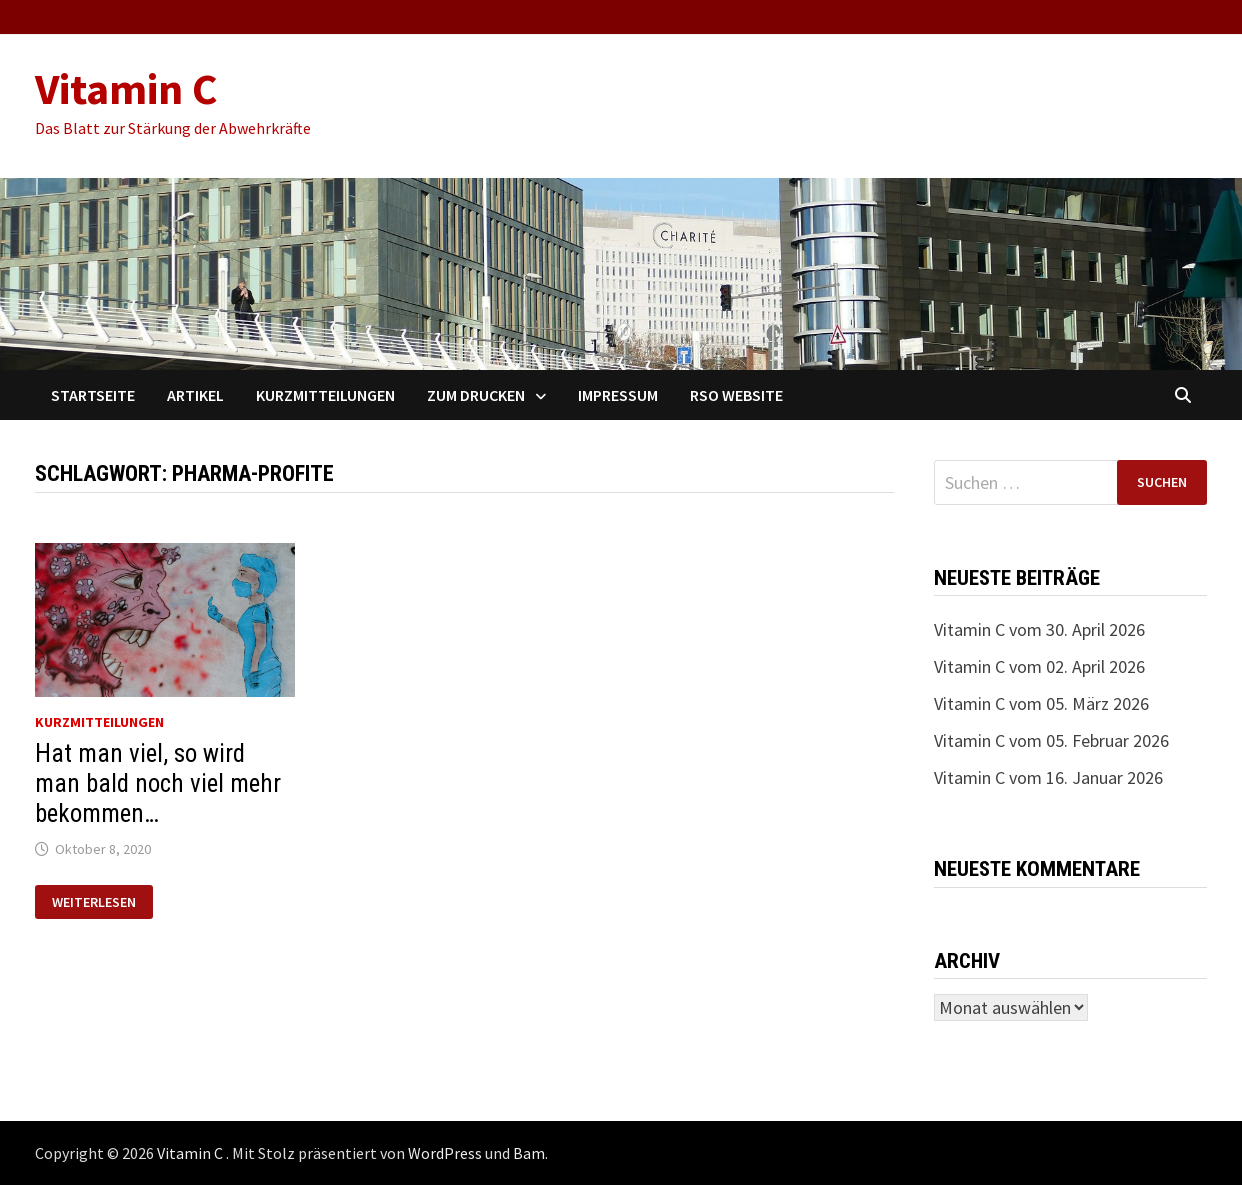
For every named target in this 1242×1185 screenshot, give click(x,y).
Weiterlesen (93, 902)
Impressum (618, 395)
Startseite (93, 395)
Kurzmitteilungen (325, 395)
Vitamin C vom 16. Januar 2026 (1048, 777)
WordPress (445, 1153)
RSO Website (736, 395)
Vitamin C (126, 88)
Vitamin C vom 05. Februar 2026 (1051, 740)
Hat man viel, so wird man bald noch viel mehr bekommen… (158, 783)
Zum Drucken (476, 395)
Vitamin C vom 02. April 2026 (1039, 666)
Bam (529, 1153)
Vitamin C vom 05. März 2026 (1041, 703)
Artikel (195, 395)
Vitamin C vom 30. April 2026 (1039, 629)
